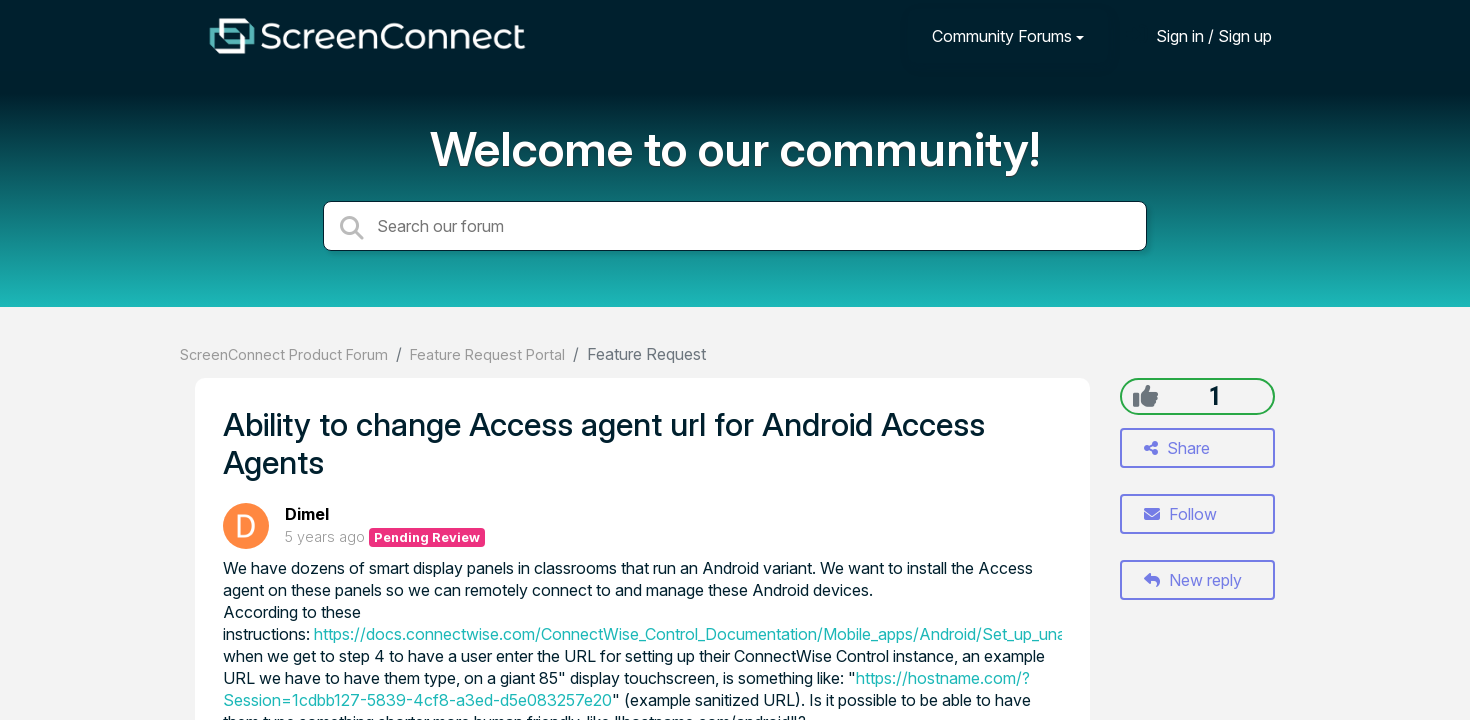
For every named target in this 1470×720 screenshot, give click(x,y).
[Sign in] (1199, 35)
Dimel (307, 514)
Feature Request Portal (487, 354)
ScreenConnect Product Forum (284, 354)
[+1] (1145, 396)
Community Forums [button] (1002, 36)
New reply (1193, 580)
